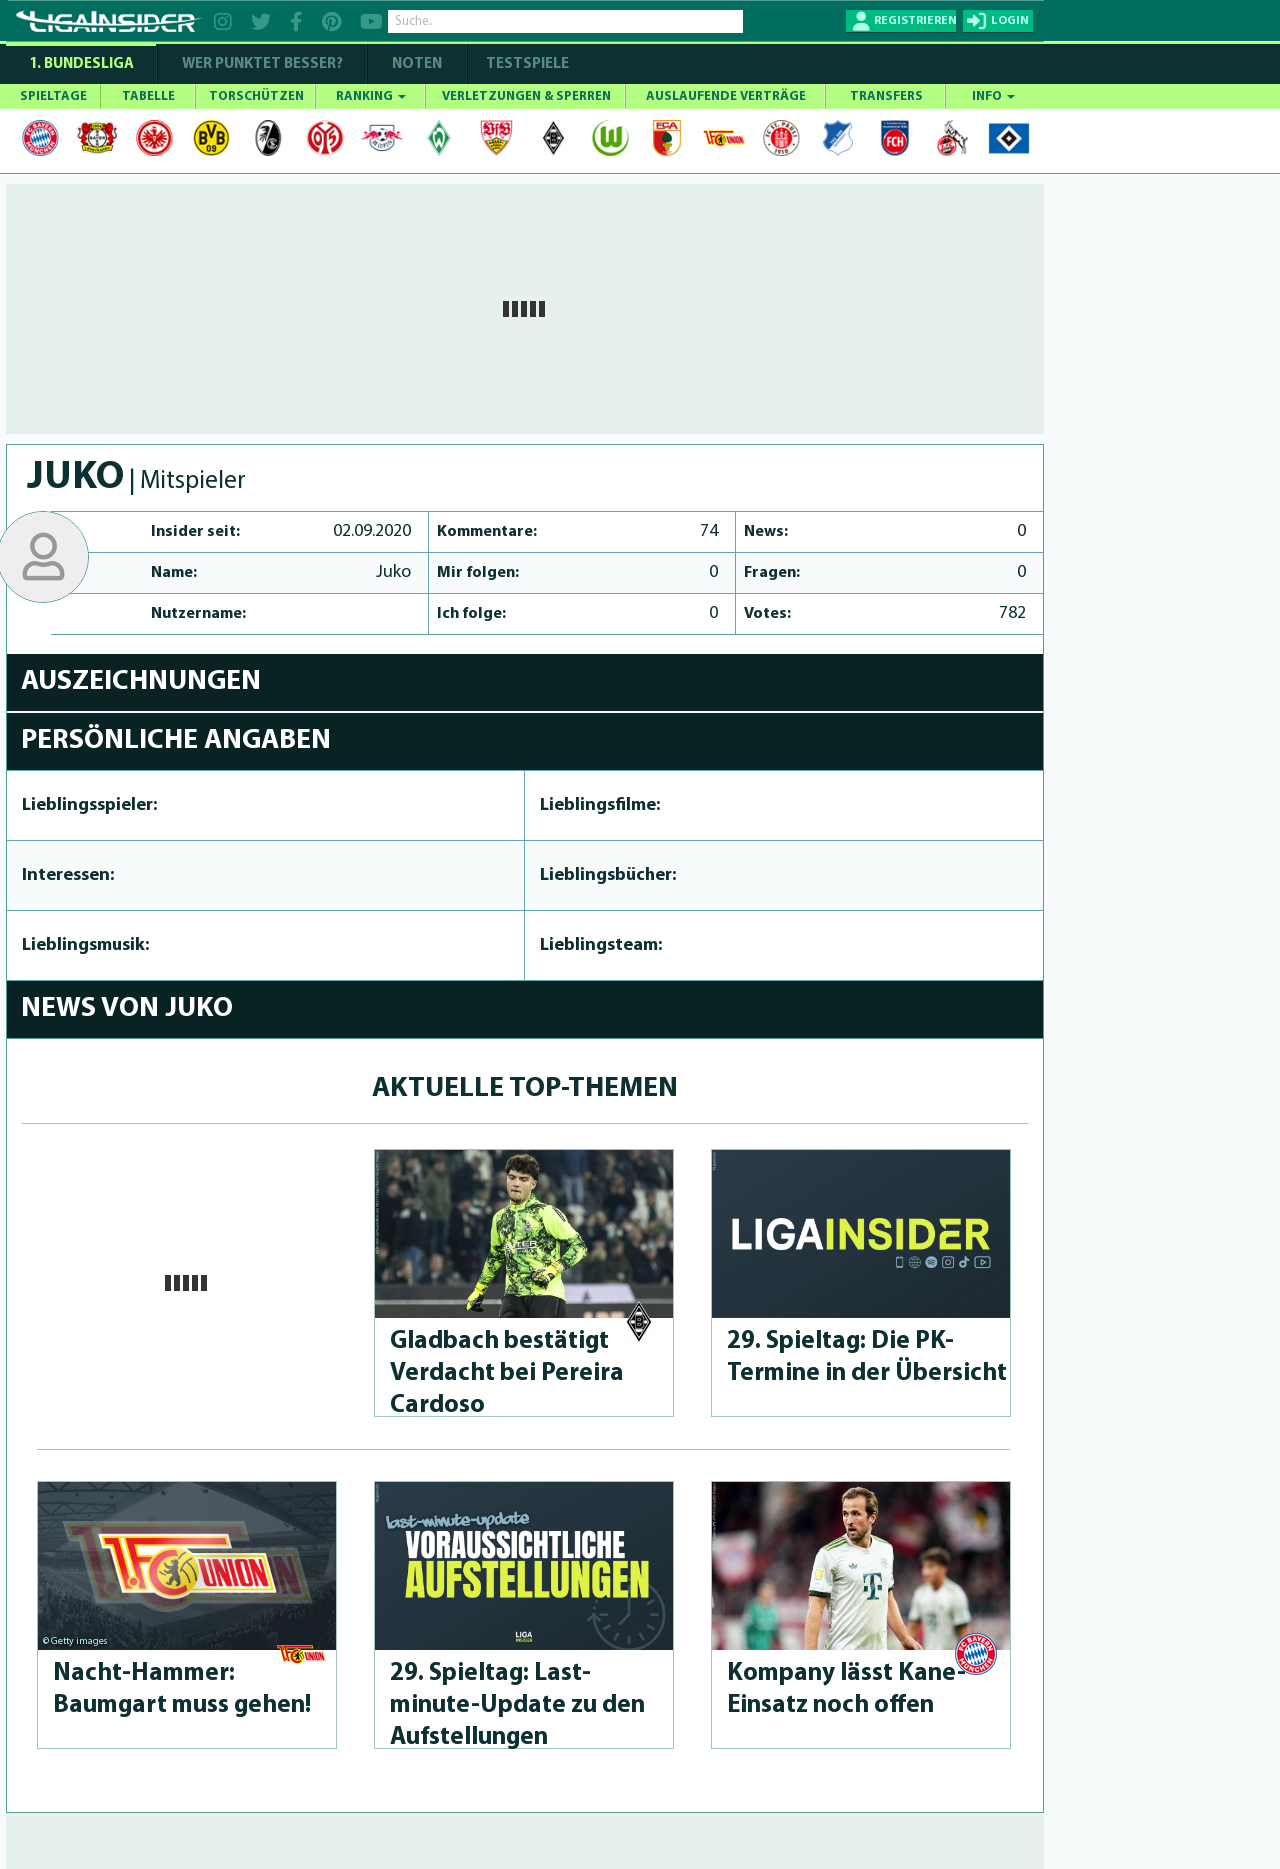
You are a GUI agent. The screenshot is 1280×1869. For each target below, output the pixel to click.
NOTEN (417, 64)
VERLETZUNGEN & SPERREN (526, 96)
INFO (993, 96)
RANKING (371, 96)
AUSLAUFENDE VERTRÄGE (726, 96)
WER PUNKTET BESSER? (262, 64)
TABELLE (148, 96)
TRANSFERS (886, 96)
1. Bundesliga (81, 64)
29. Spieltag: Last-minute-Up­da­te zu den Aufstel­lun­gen (517, 1705)
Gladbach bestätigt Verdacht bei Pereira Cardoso (507, 1373)
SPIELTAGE (53, 96)
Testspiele (526, 64)
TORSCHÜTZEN (256, 96)
